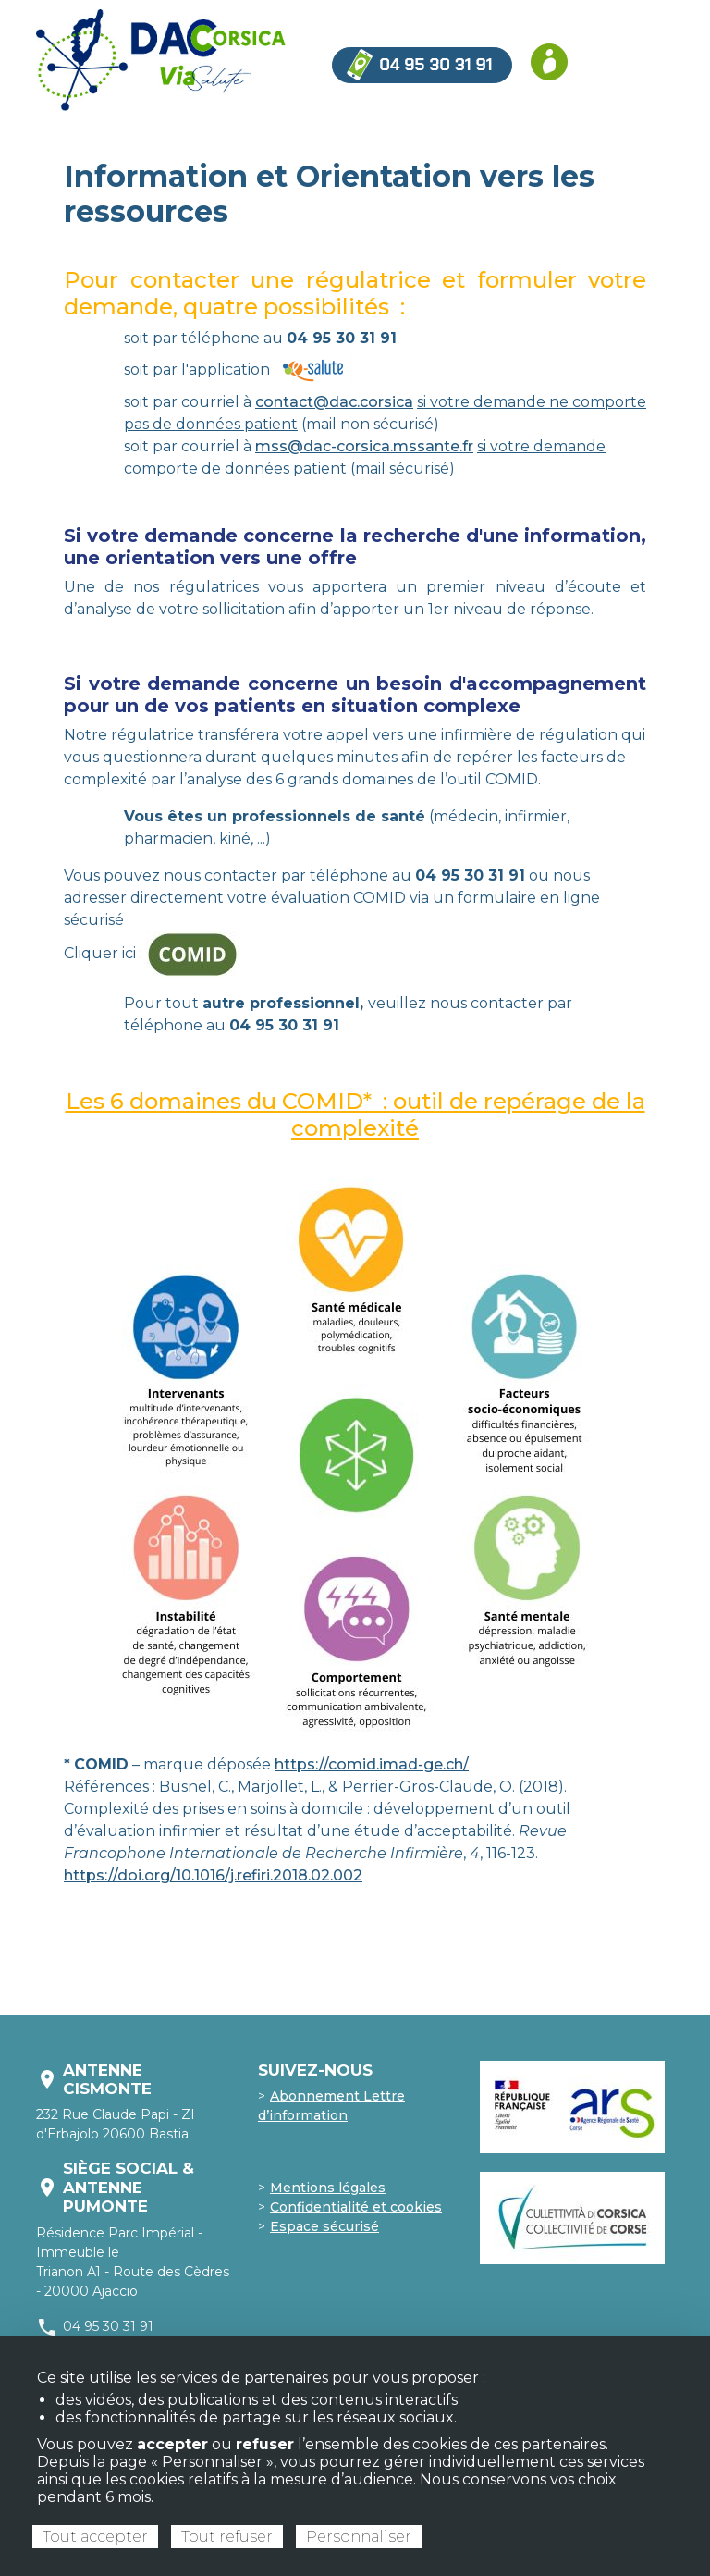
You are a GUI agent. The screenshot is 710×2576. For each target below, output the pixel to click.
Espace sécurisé (324, 2226)
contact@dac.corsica (334, 402)
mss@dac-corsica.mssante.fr (364, 446)
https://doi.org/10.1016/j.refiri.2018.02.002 (213, 1875)
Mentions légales (328, 2187)
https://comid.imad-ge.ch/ (372, 1764)
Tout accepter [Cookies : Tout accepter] (95, 2536)
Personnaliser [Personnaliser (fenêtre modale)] (358, 2536)
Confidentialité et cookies (356, 2207)
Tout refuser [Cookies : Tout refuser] (227, 2536)
